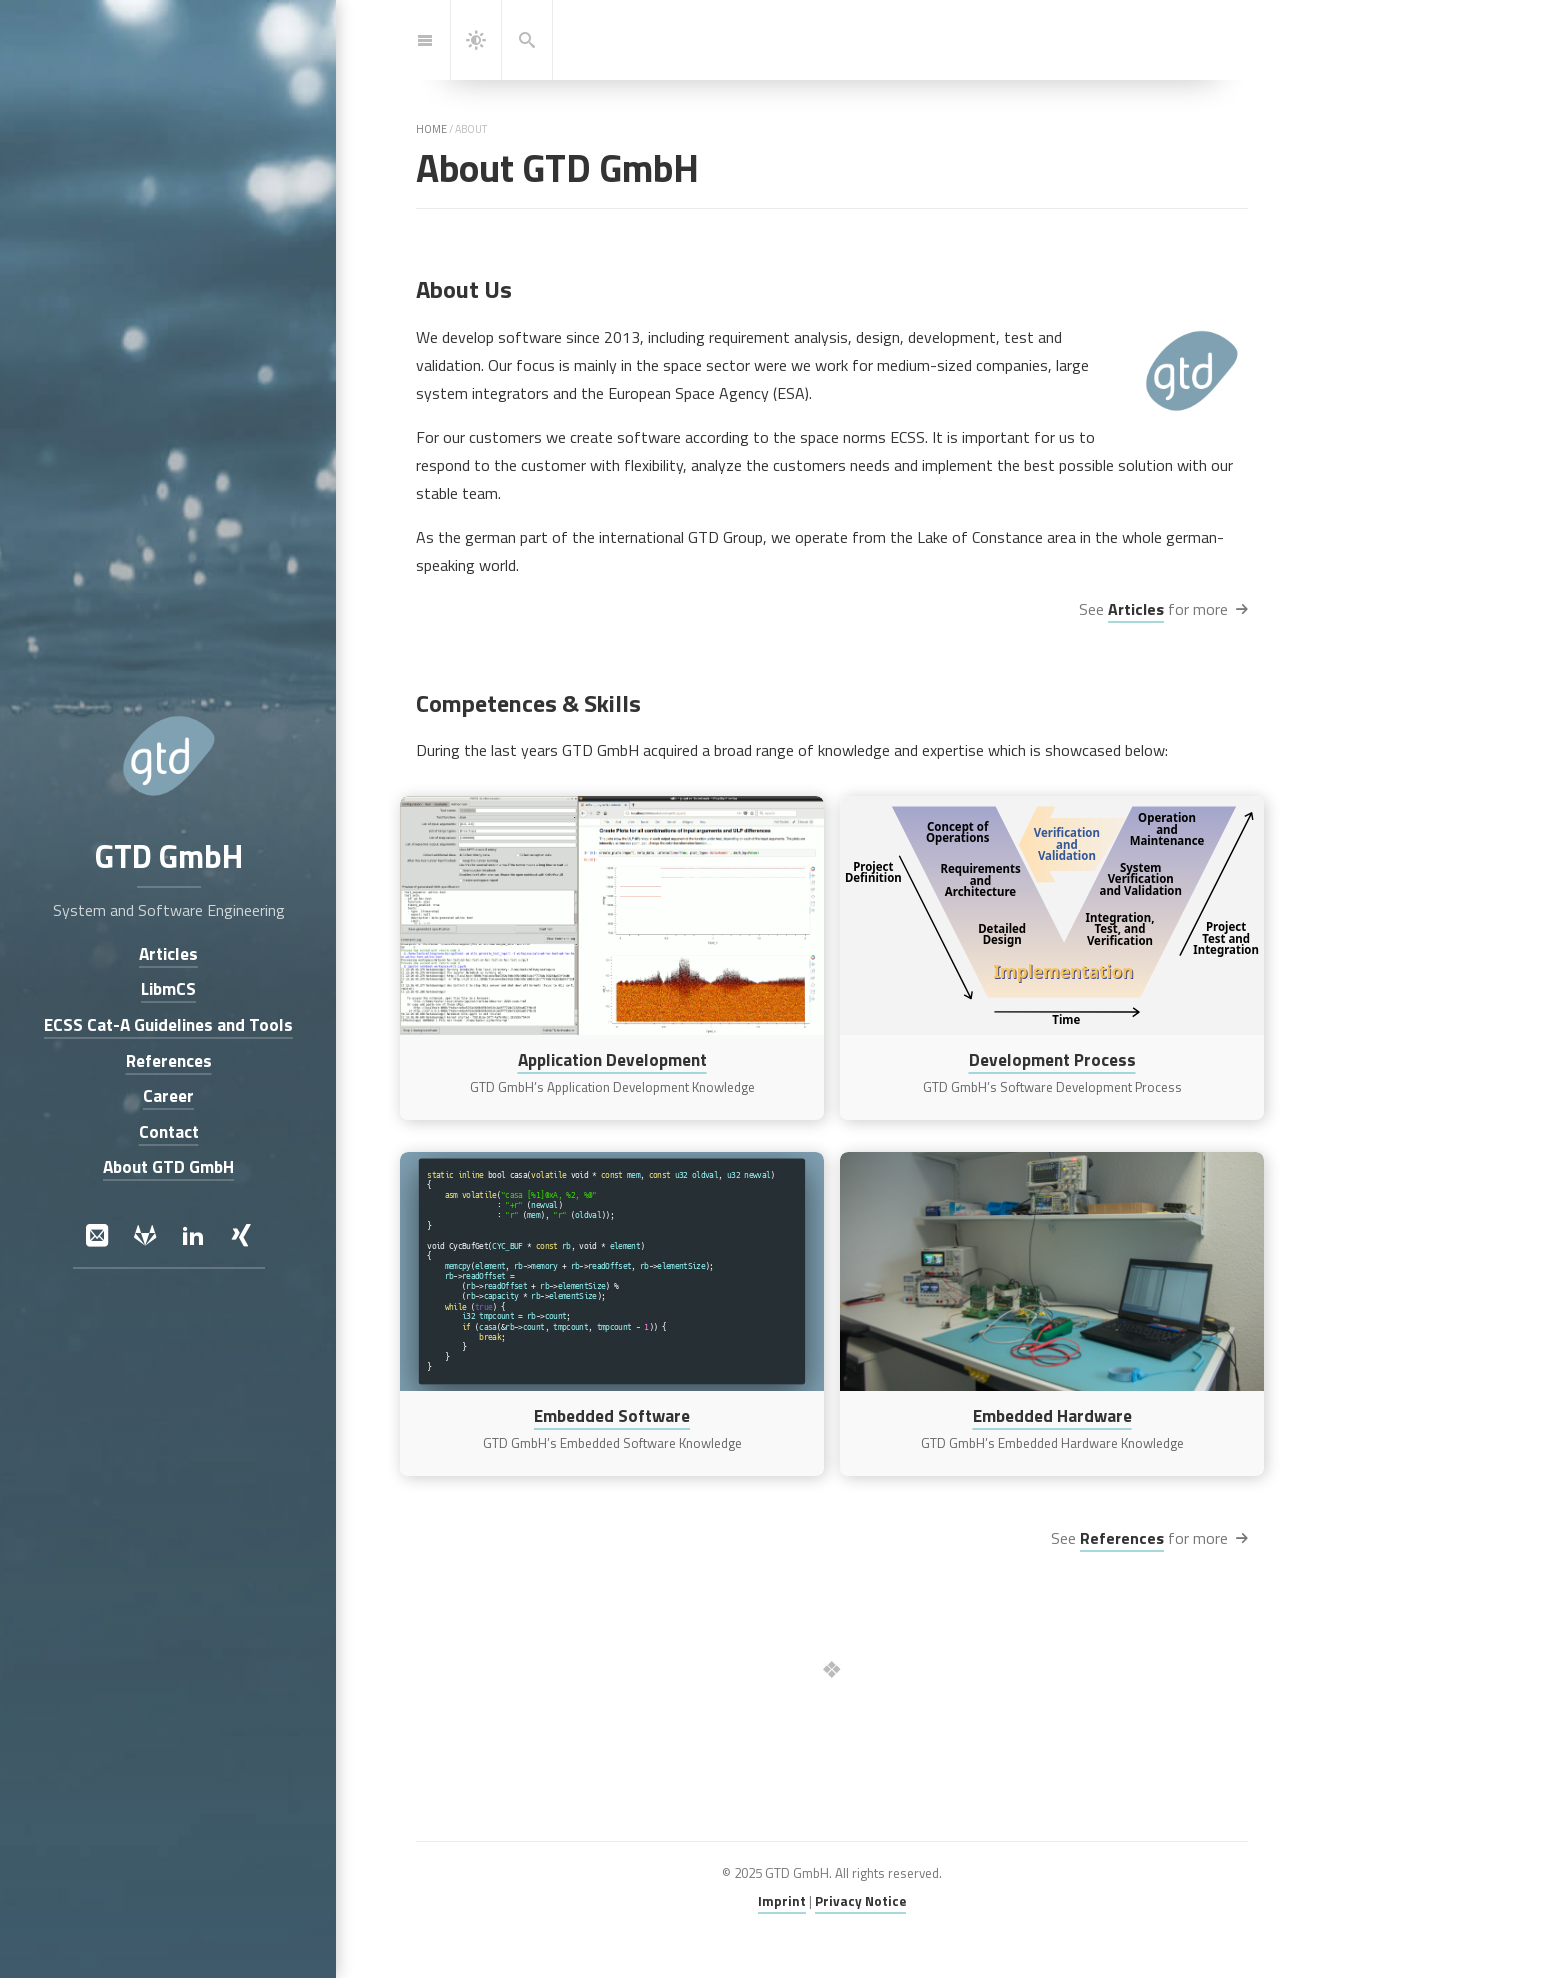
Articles (1136, 609)
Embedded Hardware (1052, 1414)
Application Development (612, 1059)
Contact (168, 1131)
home (431, 129)
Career (168, 1096)
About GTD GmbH (168, 1167)
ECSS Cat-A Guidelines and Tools (168, 1024)
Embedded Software (612, 1414)
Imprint (782, 1901)
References (1122, 1538)
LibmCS (168, 989)
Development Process (1052, 1059)
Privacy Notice (860, 1901)
